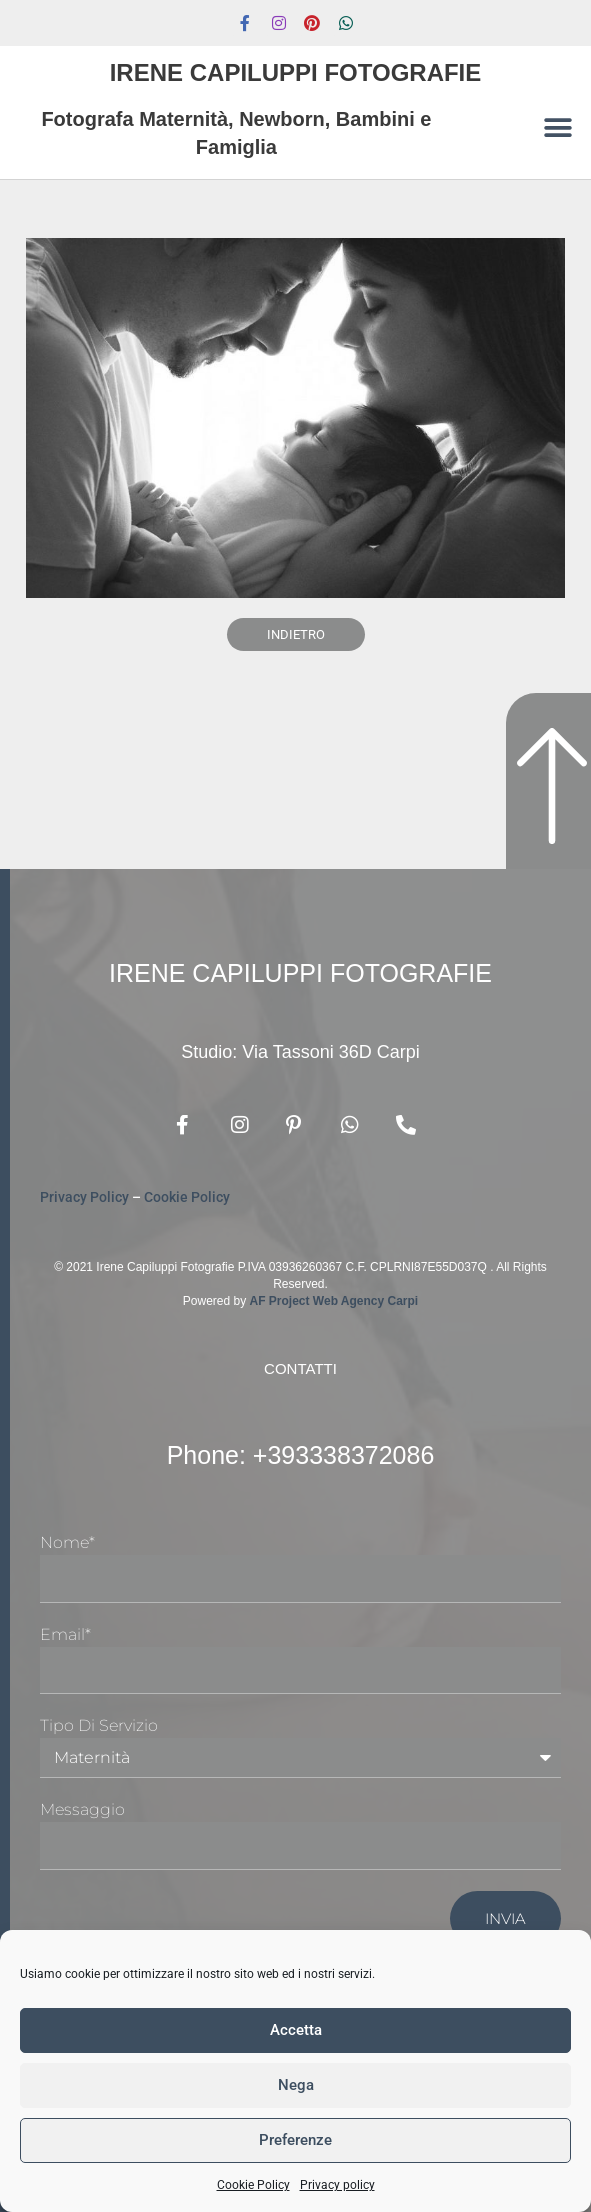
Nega (296, 2085)
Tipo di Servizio (99, 1725)
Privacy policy (337, 2185)
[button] (558, 127)
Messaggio (82, 1809)
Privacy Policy (84, 1197)
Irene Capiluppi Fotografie (296, 72)
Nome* (67, 1542)
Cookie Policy (253, 2185)
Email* (65, 1634)
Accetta (296, 2030)
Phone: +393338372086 (301, 1455)
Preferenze (295, 2140)
